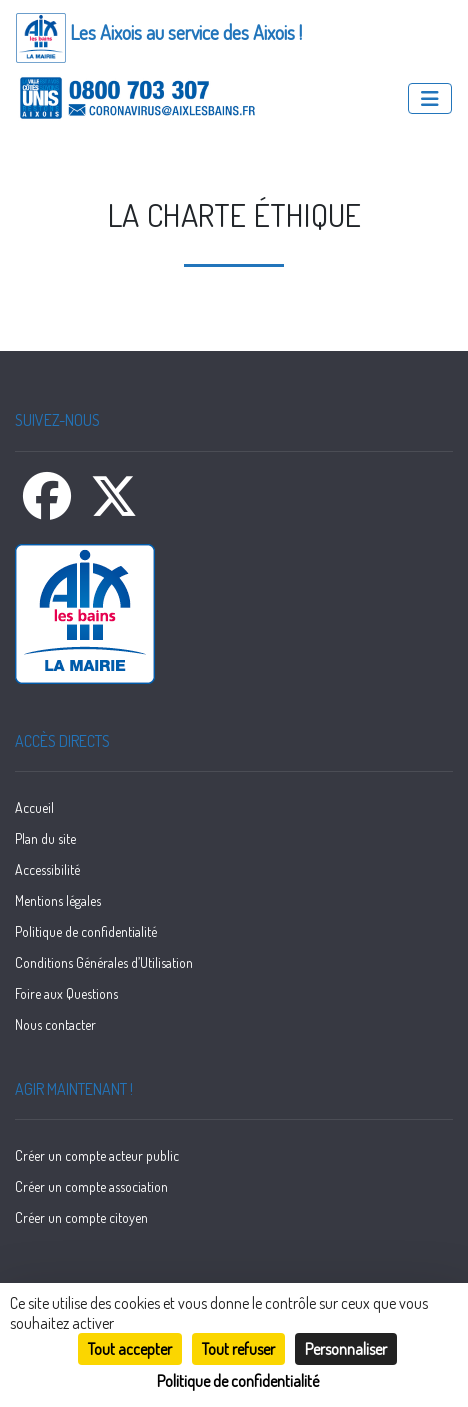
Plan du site (45, 838)
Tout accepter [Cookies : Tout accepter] (130, 1349)
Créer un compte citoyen (81, 1217)
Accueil (34, 807)
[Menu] (430, 98)
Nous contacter (55, 1024)
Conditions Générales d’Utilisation (104, 962)
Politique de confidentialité (86, 931)
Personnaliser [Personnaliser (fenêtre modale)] (346, 1349)
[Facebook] (48, 508)
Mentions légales (58, 900)
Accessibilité (47, 869)
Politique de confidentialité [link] (238, 1381)
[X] (114, 508)
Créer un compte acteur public (97, 1155)
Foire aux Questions (66, 993)
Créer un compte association (91, 1186)
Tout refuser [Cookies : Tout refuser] (238, 1349)
